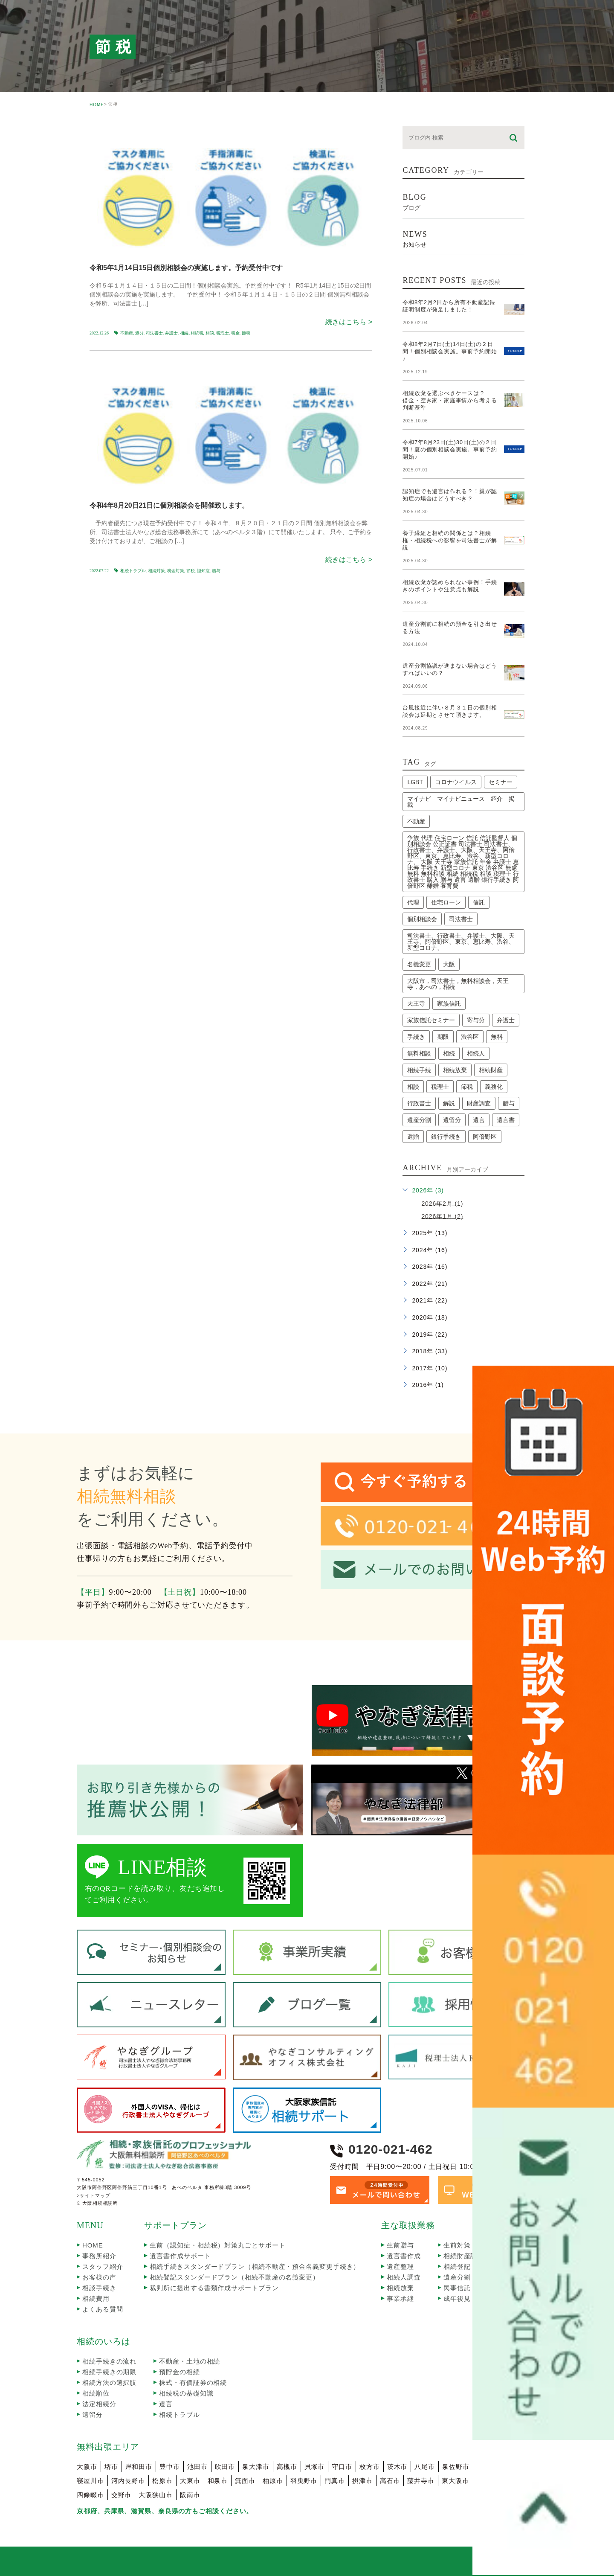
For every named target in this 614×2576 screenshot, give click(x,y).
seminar (113, 133)
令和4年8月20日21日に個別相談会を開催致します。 (169, 505)
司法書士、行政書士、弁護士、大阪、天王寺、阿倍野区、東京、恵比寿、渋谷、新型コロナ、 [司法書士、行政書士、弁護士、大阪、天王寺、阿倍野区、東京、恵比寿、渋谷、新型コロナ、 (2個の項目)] (461, 941)
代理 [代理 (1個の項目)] (413, 902)
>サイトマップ (93, 2195)
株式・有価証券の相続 (193, 2382)
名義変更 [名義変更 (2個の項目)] (419, 964)
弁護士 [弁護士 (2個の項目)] (506, 1020)
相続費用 (96, 2298)
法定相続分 (99, 2403)
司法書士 (154, 333)
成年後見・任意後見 (473, 2298)
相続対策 (156, 570)
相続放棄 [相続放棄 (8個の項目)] (455, 1070)
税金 (235, 333)
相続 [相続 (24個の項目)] (449, 1053)
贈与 (216, 570)
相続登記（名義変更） (477, 2266)
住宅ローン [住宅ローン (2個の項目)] (446, 902)
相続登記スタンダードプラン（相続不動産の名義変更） (234, 2277)
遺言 (166, 2403)
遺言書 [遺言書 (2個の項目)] (506, 1119)
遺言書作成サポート (180, 2255)
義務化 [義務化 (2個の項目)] (494, 1086)
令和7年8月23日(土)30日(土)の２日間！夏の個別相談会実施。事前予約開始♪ (450, 449)
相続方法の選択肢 (109, 2382)
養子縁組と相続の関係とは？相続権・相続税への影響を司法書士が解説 (450, 540)
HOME (97, 104)
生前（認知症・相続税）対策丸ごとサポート (217, 2245)
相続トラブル (133, 570)
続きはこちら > (348, 322)
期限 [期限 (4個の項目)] (443, 1036)
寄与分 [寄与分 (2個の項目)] (476, 1020)
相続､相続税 (191, 333)
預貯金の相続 (179, 2371)
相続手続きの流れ (109, 2361)
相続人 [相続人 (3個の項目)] (476, 1053)
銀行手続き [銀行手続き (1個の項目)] (446, 1136)
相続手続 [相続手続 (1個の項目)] (419, 1070)
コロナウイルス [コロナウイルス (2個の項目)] (456, 782)
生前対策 (457, 2245)
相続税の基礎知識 (186, 2393)
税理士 (222, 333)
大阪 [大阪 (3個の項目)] (449, 964)
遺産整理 (400, 2266)
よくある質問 (102, 2309)
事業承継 (400, 2298)
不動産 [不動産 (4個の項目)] (416, 821)
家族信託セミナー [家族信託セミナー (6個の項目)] (431, 1020)
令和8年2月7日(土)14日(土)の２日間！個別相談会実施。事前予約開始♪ (450, 351)
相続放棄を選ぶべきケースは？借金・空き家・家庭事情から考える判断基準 (450, 400)
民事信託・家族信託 (473, 2287)
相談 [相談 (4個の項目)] (413, 1086)
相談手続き (99, 2287)
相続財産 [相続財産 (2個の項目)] (491, 1070)
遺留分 (92, 2414)
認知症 (203, 570)
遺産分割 (457, 2277)
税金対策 (175, 570)
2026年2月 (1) (442, 1203)
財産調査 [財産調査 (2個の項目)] (479, 1103)
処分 (139, 333)
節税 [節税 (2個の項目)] (467, 1086)
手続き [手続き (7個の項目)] (416, 1036)
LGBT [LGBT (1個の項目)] (415, 782)
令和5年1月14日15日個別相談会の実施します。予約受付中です (186, 267)
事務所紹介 (99, 2255)
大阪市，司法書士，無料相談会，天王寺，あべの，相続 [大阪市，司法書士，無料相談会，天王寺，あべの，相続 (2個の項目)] (458, 983)
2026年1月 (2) (442, 1215)
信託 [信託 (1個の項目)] (479, 902)
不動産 (126, 333)
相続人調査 (404, 2277)
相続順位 (96, 2393)
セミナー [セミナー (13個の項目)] (501, 782)
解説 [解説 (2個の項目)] (449, 1103)
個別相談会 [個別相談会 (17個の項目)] (422, 919)
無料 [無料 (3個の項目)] (497, 1036)
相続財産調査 (463, 2255)
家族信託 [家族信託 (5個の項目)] (449, 1003)
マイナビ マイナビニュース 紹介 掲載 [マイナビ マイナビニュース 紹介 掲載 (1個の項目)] (461, 801)
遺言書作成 (404, 2255)
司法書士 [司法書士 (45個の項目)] (461, 919)
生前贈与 (400, 2245)
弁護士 (171, 333)
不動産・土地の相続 (189, 2361)
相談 (210, 333)
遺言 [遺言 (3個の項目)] (479, 1119)
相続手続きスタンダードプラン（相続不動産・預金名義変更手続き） (255, 2266)
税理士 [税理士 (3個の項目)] (440, 1086)
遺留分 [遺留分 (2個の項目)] (452, 1119)
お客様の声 (99, 2277)
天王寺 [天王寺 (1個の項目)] (416, 1003)
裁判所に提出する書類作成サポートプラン (214, 2287)
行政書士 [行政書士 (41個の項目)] (419, 1103)
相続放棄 (400, 2287)
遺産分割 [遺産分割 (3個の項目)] (419, 1119)
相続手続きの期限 (109, 2371)
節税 (246, 333)
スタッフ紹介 (102, 2266)
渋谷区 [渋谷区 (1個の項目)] (470, 1036)
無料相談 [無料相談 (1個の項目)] (419, 1053)
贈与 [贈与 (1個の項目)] (509, 1103)
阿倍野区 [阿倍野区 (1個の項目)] (485, 1136)
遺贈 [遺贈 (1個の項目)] (413, 1136)
